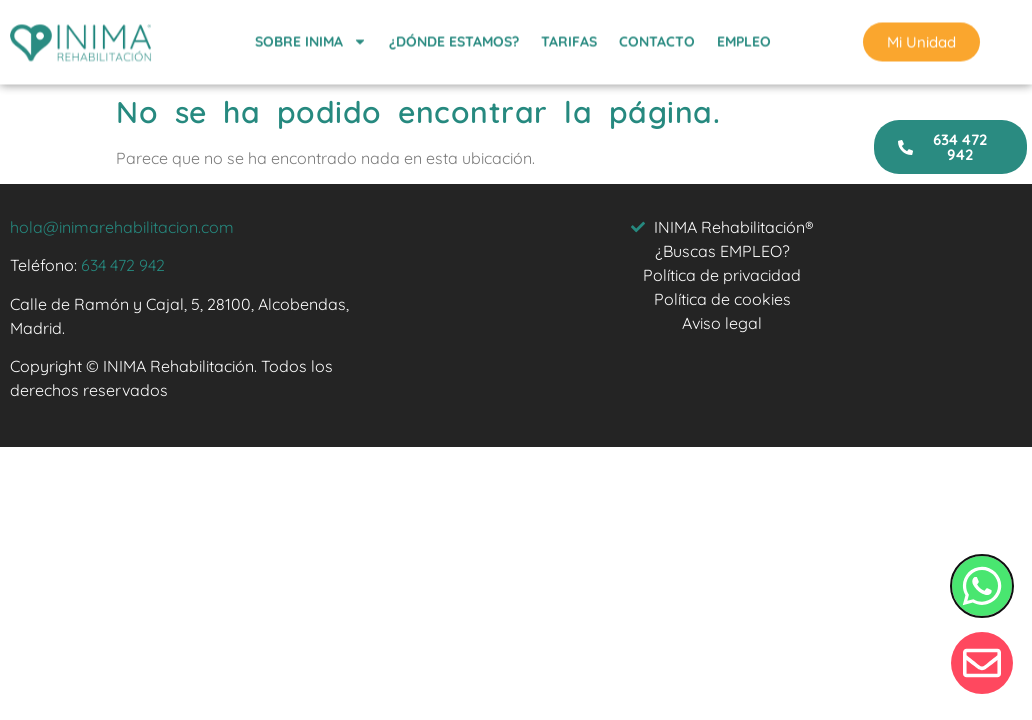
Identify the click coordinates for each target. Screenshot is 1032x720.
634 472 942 (123, 265)
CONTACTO (657, 39)
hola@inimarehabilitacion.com (122, 227)
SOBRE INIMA (311, 39)
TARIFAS (569, 39)
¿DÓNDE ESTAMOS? (454, 39)
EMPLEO (744, 39)
